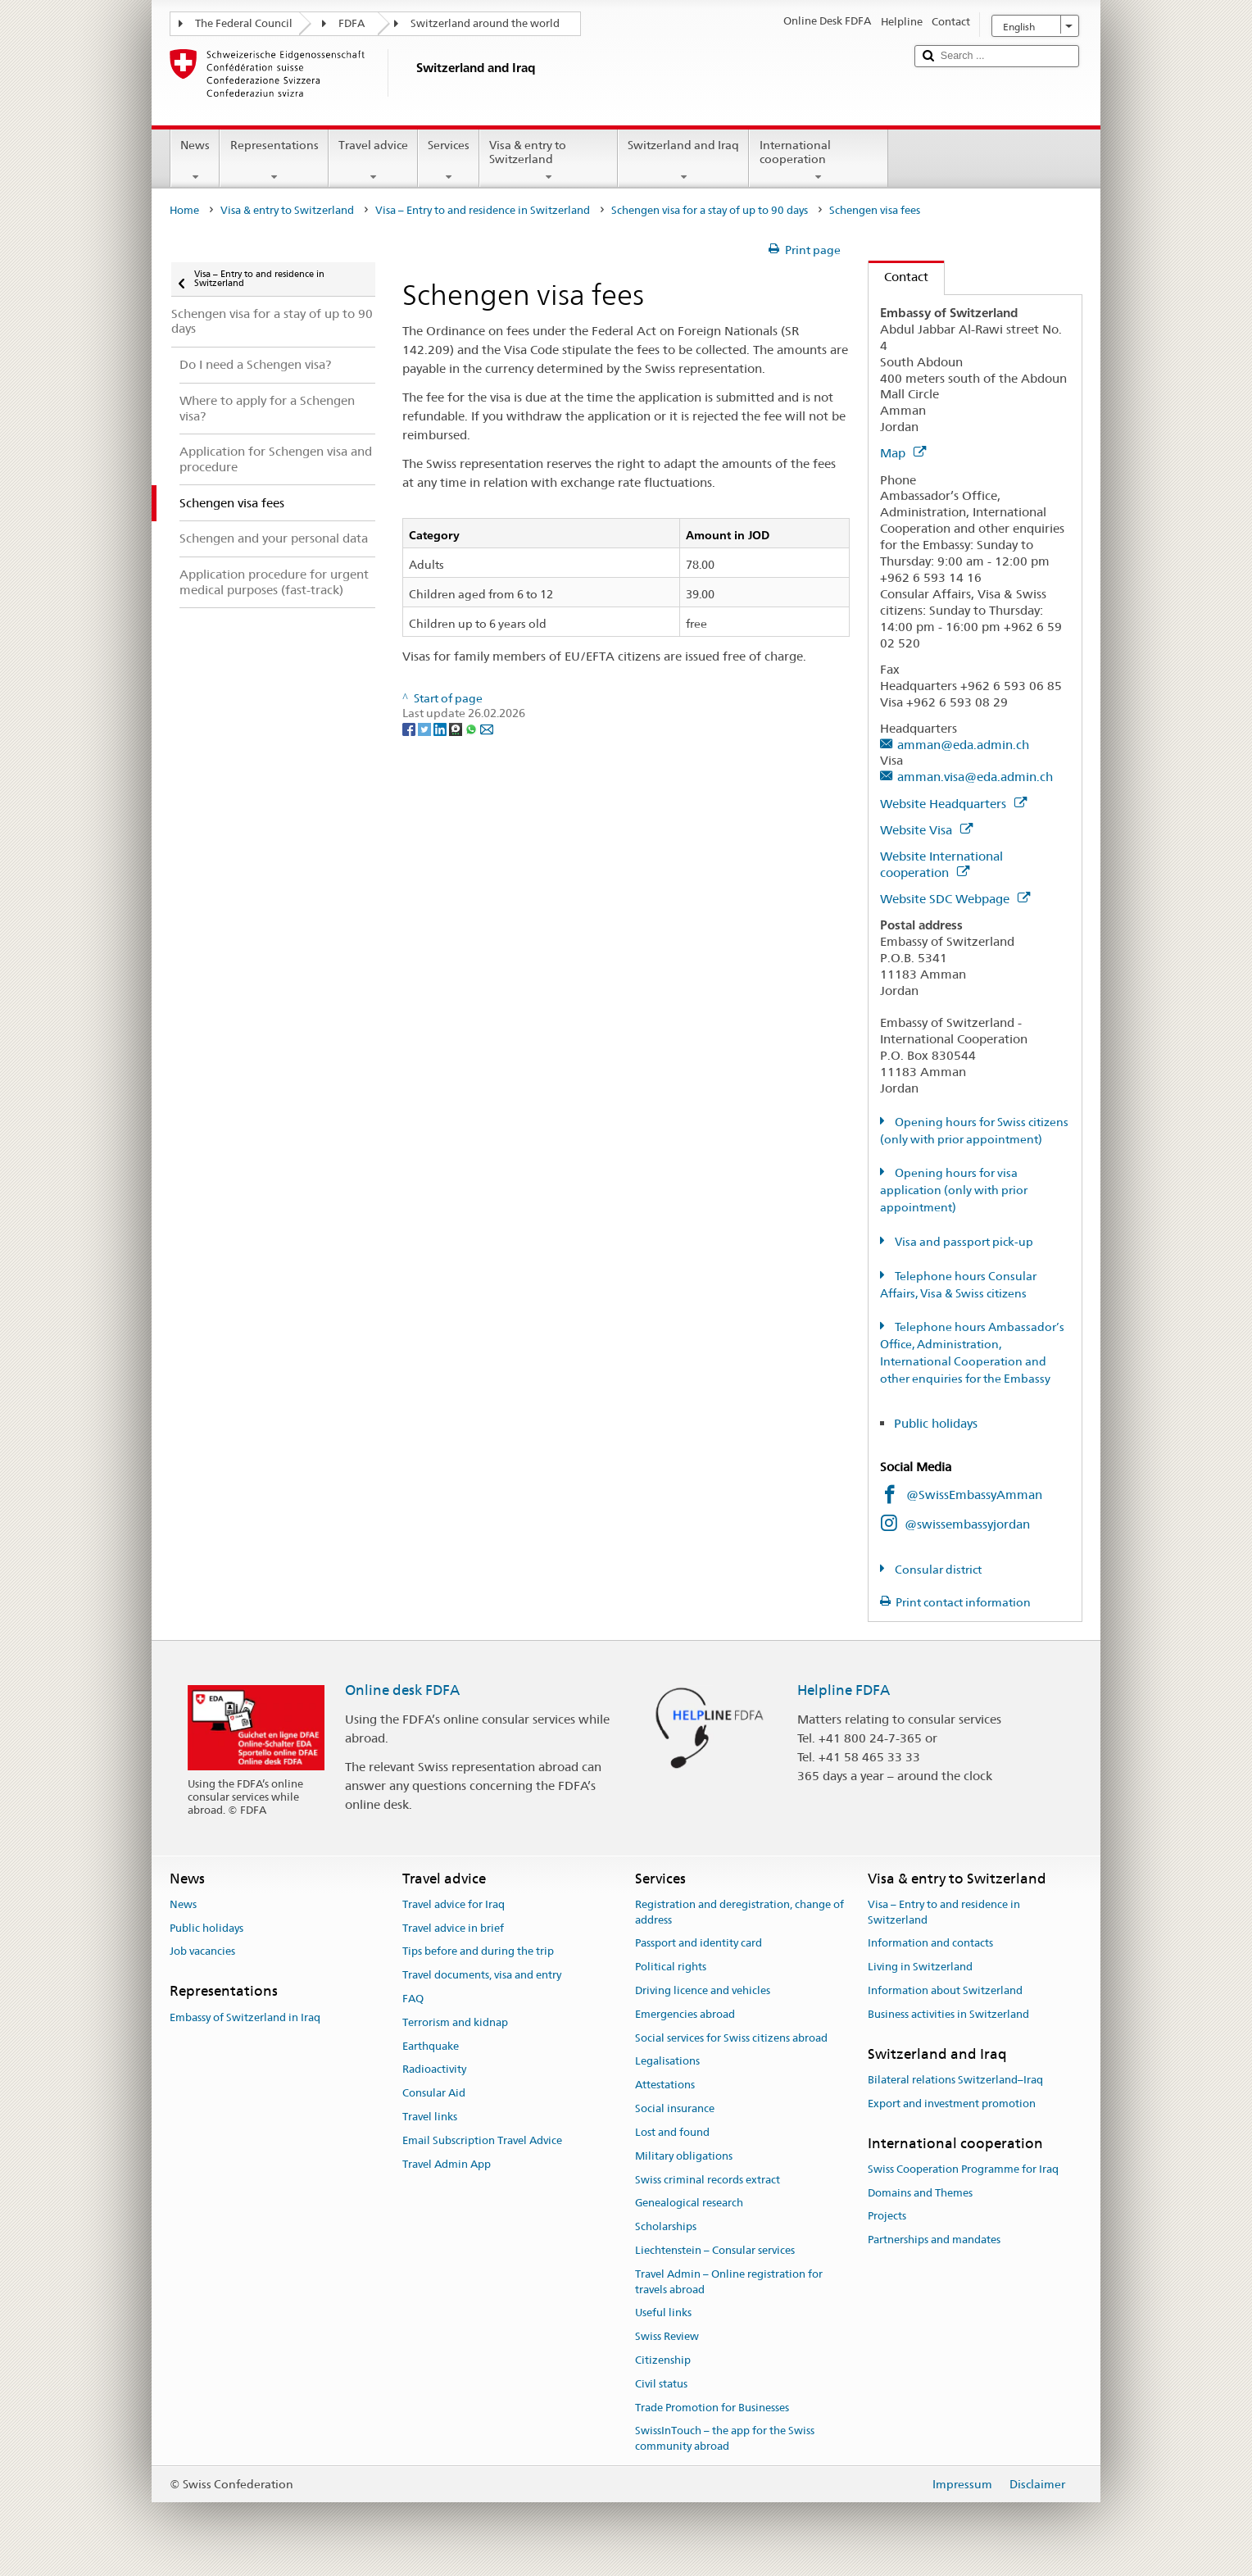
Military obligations (684, 2156)
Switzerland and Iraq (683, 161)
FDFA (351, 23)
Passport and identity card (698, 1944)
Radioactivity (434, 2070)
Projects (887, 2216)
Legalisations (667, 2062)
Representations (273, 161)
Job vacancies (202, 1952)
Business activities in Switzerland (948, 2014)
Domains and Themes (920, 2193)
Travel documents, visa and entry (481, 1975)
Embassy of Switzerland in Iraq (245, 2017)
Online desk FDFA (402, 1690)
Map (903, 453)
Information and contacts (930, 1944)
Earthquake (430, 2046)
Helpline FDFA (843, 1690)
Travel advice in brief (453, 1928)
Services (449, 161)
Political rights (670, 1966)
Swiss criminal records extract (707, 2180)
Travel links (429, 2116)
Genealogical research (689, 2203)
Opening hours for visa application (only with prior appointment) (953, 1190)
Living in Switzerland (920, 1966)
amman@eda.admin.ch (963, 744)
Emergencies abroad (685, 2014)
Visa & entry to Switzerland (548, 161)
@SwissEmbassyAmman (974, 1494)
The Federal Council (244, 23)
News (195, 161)
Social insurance (674, 2108)
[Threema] (457, 728)
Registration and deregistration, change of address (739, 1912)
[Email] (486, 728)
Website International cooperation (941, 864)
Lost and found (672, 2132)
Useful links (663, 2313)
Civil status (661, 2384)
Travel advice (373, 161)
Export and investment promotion (952, 2103)
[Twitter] (425, 728)
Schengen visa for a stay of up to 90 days (709, 210)
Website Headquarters (953, 803)
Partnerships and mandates (934, 2240)
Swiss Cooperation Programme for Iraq (963, 2169)
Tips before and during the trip (478, 1952)
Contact (898, 276)
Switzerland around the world (485, 23)
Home (184, 210)
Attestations (665, 2085)
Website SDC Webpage (955, 898)
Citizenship (663, 2360)
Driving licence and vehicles (702, 1990)
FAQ (413, 1998)
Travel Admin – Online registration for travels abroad (729, 2282)
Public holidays (937, 1423)
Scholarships (665, 2226)
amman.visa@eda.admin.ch (975, 776)
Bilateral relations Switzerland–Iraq (955, 2080)
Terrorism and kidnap (455, 2022)
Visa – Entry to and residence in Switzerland (482, 210)
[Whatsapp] (472, 728)
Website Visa (926, 830)
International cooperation (818, 161)
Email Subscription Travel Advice (482, 2140)
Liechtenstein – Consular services (715, 2250)
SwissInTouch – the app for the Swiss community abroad (724, 2439)
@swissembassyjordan (967, 1524)
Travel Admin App (446, 2164)
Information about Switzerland (945, 1990)
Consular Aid (433, 2094)
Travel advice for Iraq (453, 1904)
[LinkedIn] (441, 728)
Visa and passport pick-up (962, 1241)
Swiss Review (667, 2336)
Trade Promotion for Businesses (712, 2407)
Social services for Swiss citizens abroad (731, 2038)
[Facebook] (410, 728)
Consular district (937, 1569)
